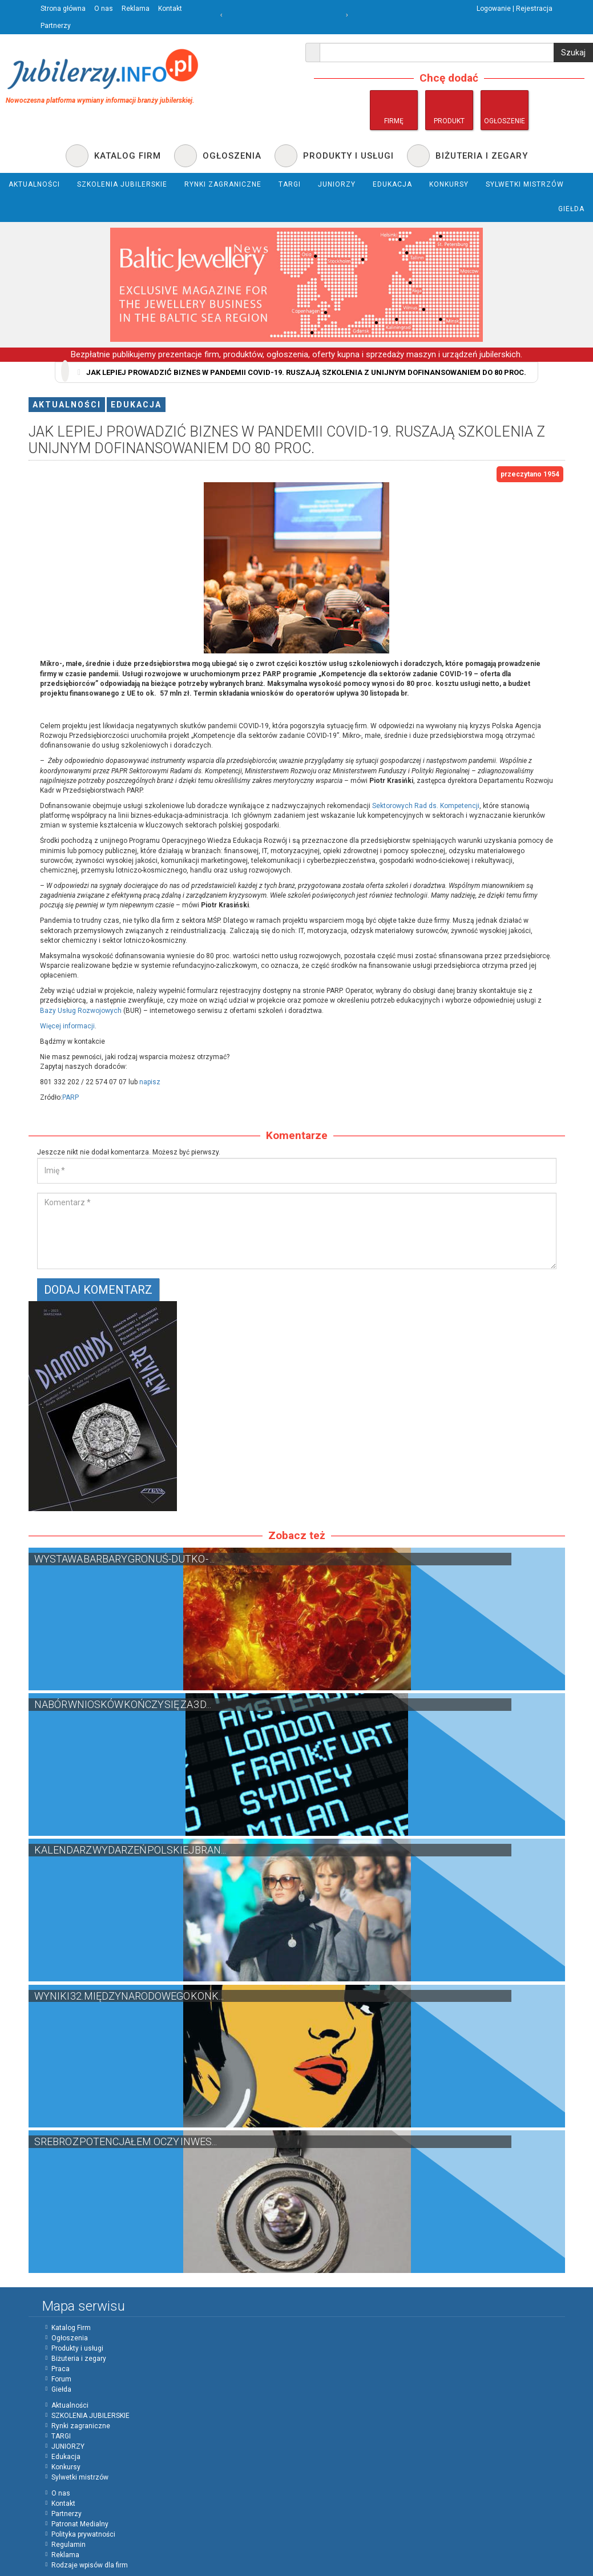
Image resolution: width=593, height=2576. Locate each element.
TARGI (61, 2436)
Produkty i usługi (77, 2348)
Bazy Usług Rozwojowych (81, 1011)
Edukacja (136, 404)
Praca (60, 2369)
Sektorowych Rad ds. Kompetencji (425, 806)
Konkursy (65, 2467)
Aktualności (67, 404)
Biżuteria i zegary (78, 2359)
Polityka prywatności (83, 2534)
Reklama (136, 9)
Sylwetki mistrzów (79, 2477)
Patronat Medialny (79, 2524)
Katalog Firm (71, 2328)
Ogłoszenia (69, 2338)
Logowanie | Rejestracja (514, 9)
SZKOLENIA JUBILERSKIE (90, 2416)
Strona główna (63, 9)
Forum (61, 2379)
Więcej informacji (67, 1026)
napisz (149, 1082)
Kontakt (170, 9)
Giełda (61, 2389)
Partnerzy (56, 26)
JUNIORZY (67, 2446)
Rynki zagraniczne (80, 2426)
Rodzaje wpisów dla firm (89, 2565)
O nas (103, 9)
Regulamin (68, 2545)
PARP (70, 1097)
